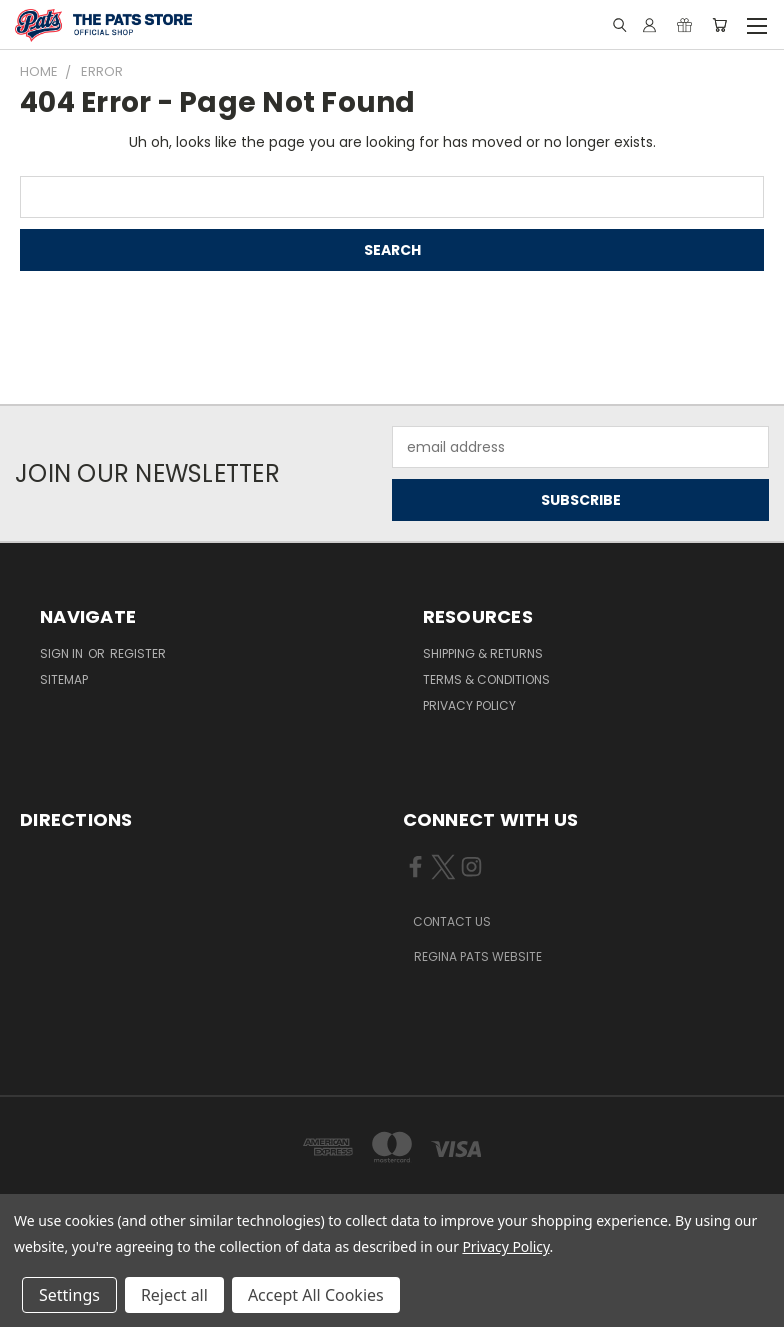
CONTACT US (452, 921)
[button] (464, 922)
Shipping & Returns (483, 653)
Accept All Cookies (316, 1295)
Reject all (174, 1295)
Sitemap (64, 679)
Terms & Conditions (486, 679)
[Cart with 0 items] (719, 25)
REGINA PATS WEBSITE (478, 956)
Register (138, 653)
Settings (69, 1295)
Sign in (63, 653)
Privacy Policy (469, 705)
